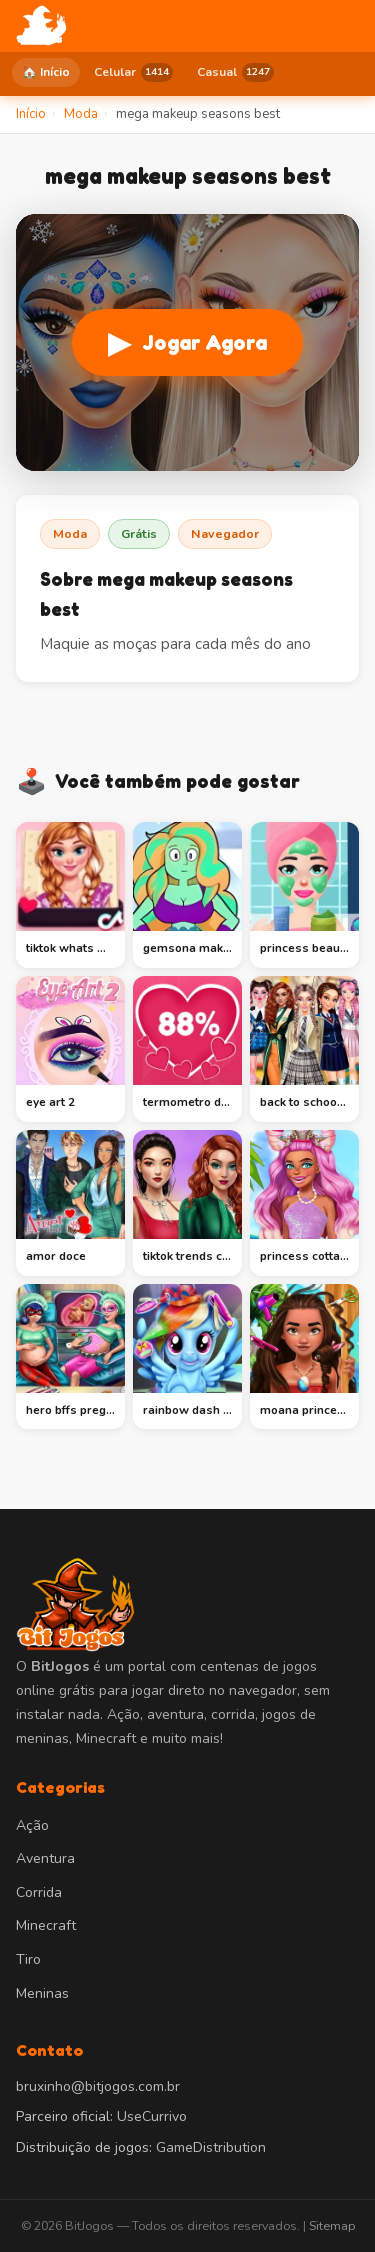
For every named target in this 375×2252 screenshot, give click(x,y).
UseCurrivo (152, 2116)
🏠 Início (46, 72)
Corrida (39, 1892)
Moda (70, 533)
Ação (32, 1825)
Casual (235, 72)
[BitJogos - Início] (41, 26)
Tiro (28, 1959)
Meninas (42, 1993)
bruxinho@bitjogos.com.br (98, 2086)
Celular (133, 72)
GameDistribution (211, 2147)
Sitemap (332, 2225)
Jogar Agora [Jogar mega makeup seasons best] (187, 342)
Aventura (45, 1858)
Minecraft (46, 1925)
